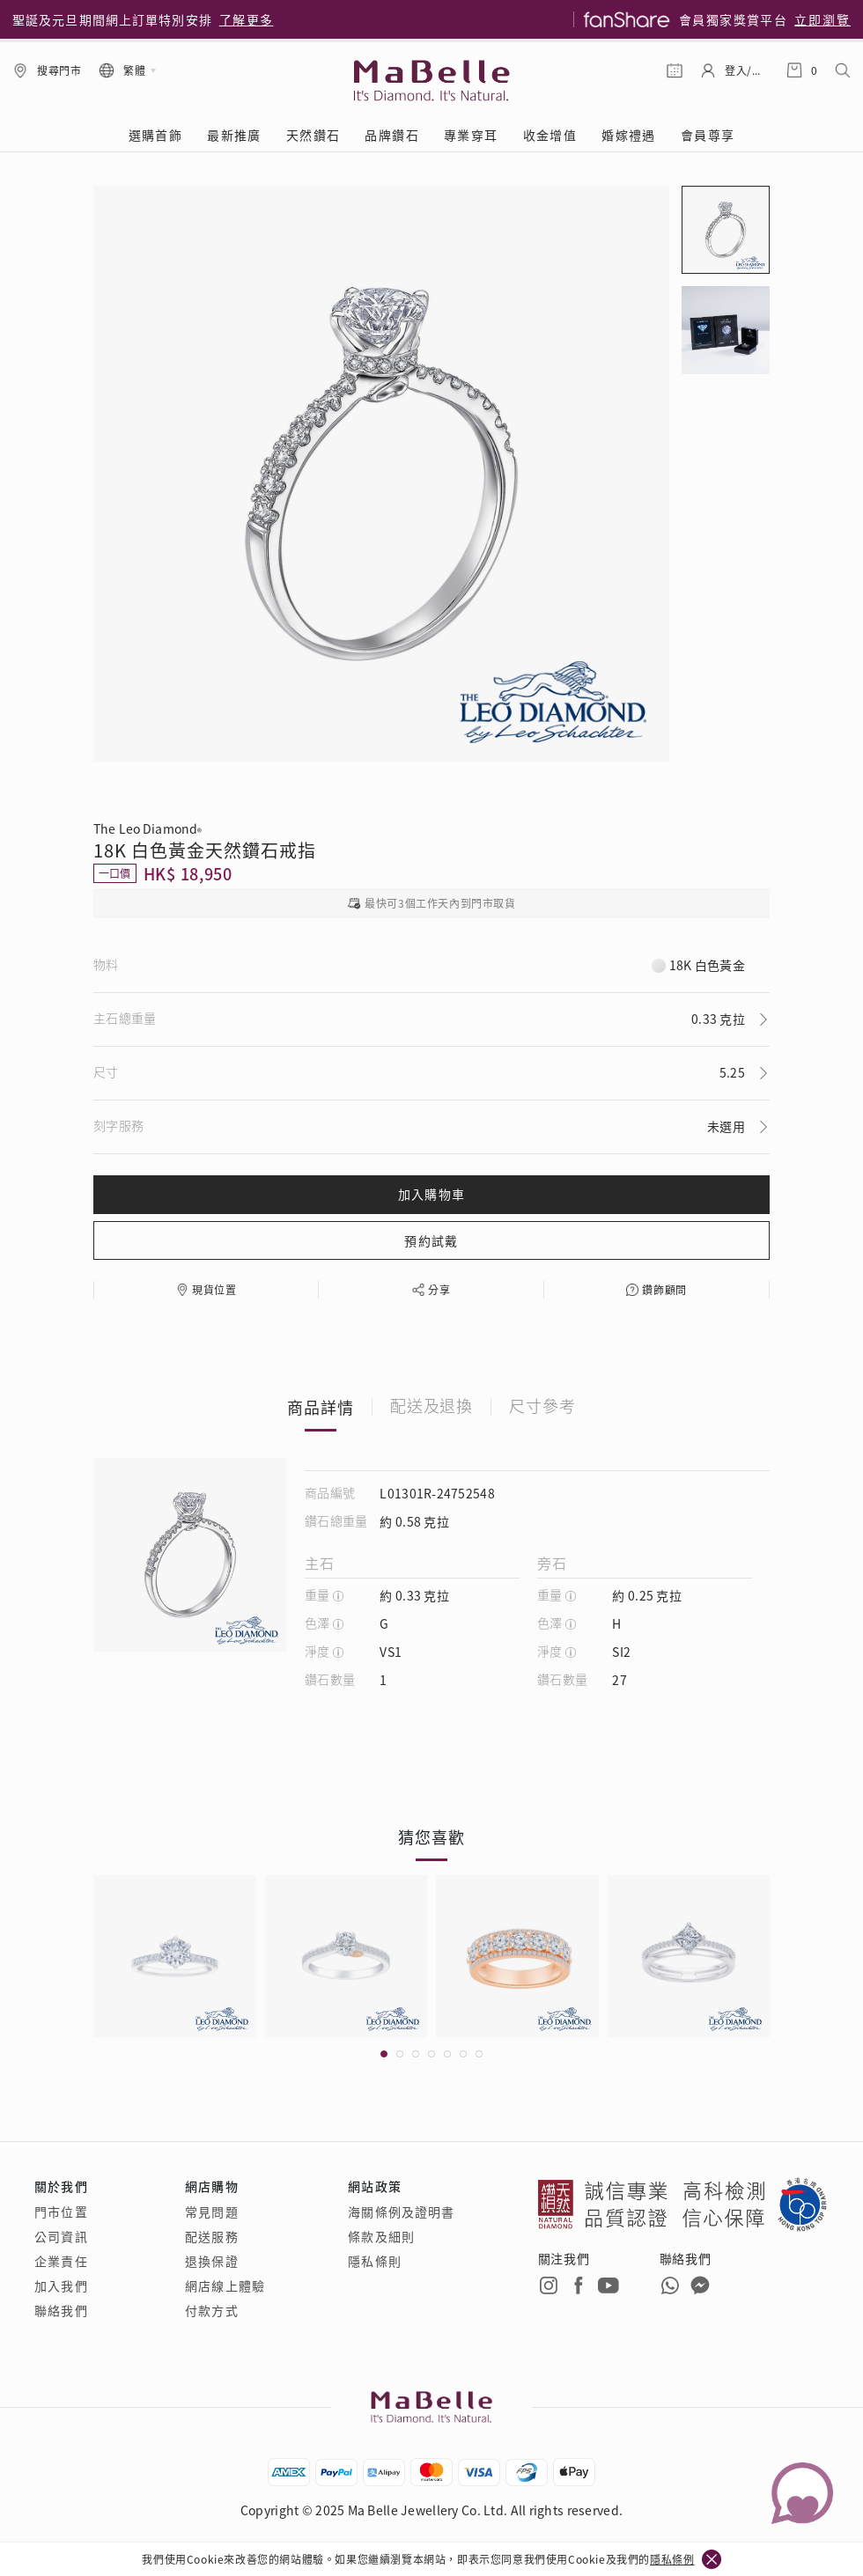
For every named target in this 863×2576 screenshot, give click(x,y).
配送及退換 (432, 1406)
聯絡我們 (60, 2310)
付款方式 (211, 2310)
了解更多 (246, 19)
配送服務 (211, 2236)
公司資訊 (60, 2236)
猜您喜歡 (431, 1836)
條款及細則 (381, 2236)
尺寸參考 (542, 1406)
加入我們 (60, 2285)
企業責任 (60, 2261)
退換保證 (211, 2261)
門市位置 (60, 2211)
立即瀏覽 (822, 19)
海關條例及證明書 (401, 2211)
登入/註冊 (747, 70)
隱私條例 (672, 2558)
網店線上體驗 (225, 2285)
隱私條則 (374, 2261)
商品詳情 (320, 1406)
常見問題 (211, 2211)
